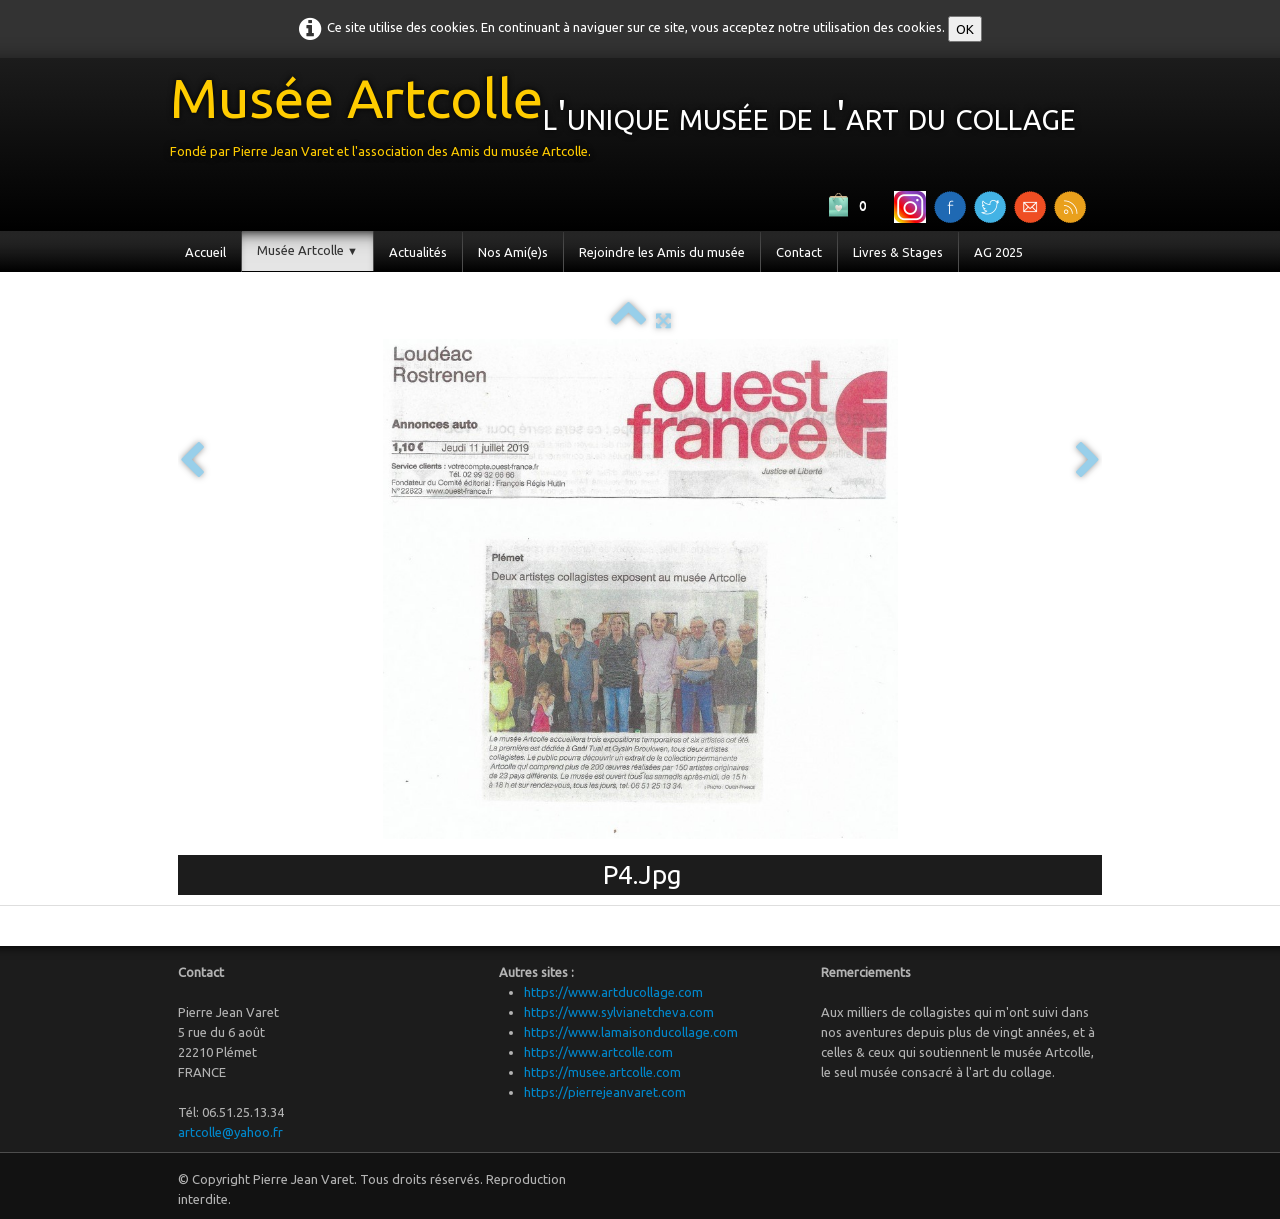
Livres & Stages (898, 252)
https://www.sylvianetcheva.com (619, 1012)
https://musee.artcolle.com (602, 1072)
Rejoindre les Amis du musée (662, 252)
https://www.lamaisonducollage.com (631, 1032)
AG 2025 (998, 252)
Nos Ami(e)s (513, 252)
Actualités (418, 252)
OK (965, 29)
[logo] (630, 121)
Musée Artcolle (307, 250)
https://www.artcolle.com (598, 1052)
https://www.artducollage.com (613, 992)
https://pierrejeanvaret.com (605, 1092)
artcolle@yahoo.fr (230, 1132)
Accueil (205, 252)
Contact (799, 252)
